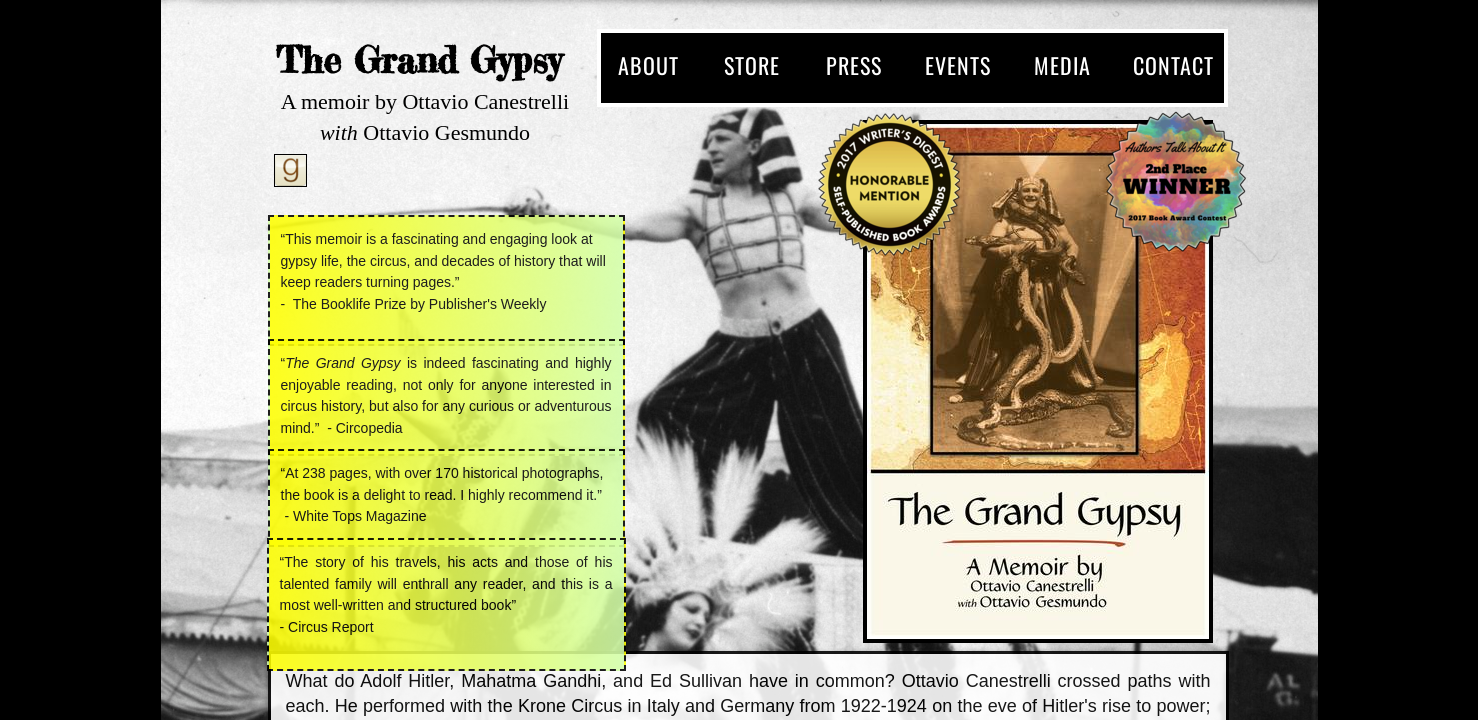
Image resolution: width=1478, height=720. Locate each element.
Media (1062, 65)
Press (854, 65)
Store (752, 65)
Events (958, 65)
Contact (1173, 65)
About (648, 65)
